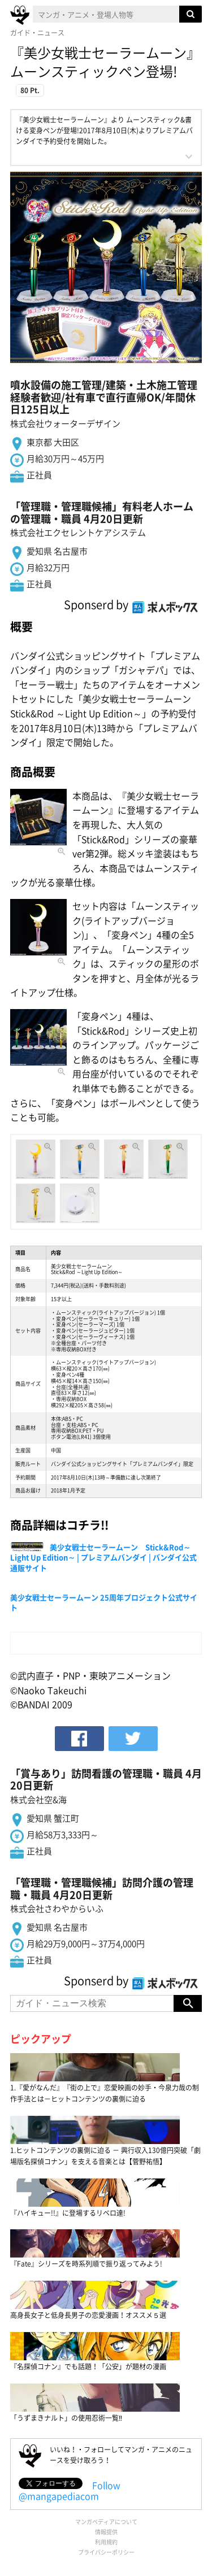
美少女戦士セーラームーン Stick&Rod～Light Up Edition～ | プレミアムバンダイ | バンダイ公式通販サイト (103, 1557)
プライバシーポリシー (106, 2552)
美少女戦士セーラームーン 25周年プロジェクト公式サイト (103, 1602)
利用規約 (106, 2542)
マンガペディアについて (106, 2521)
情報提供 (106, 2531)
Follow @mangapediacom (69, 2490)
